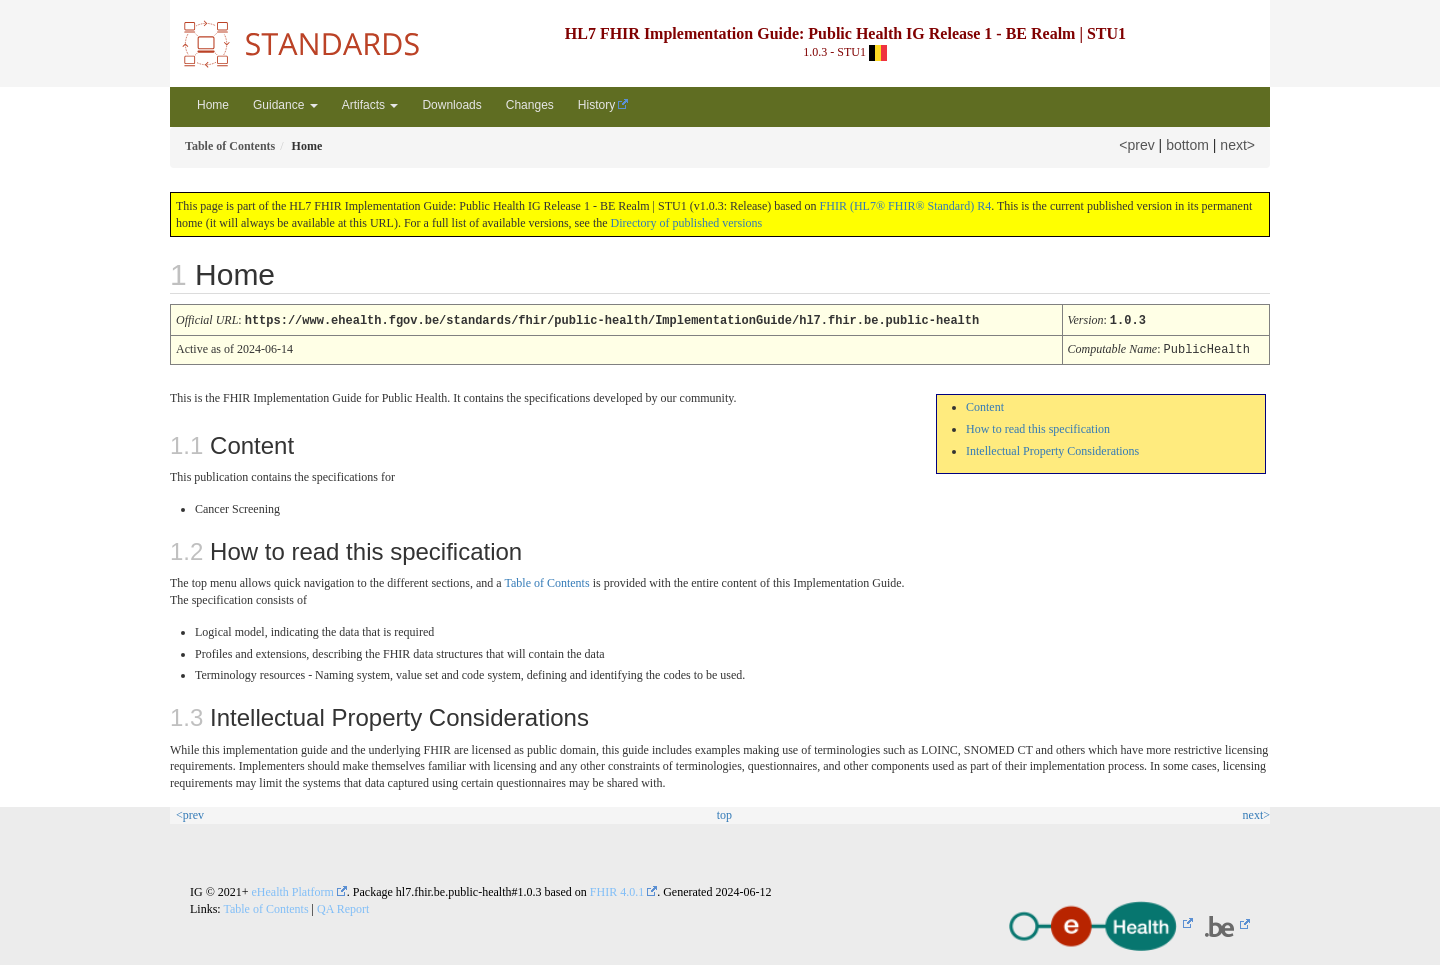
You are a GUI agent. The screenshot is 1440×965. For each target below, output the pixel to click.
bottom (1187, 145)
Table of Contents (546, 581)
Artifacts (370, 105)
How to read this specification (1038, 427)
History (596, 105)
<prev (1136, 145)
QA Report (343, 907)
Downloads (451, 105)
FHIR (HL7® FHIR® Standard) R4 (906, 206)
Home (213, 105)
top (724, 813)
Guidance (285, 105)
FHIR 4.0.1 (617, 890)
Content (985, 405)
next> (1237, 145)
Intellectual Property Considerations (1052, 449)
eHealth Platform (293, 890)
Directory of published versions (687, 223)
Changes (530, 105)
